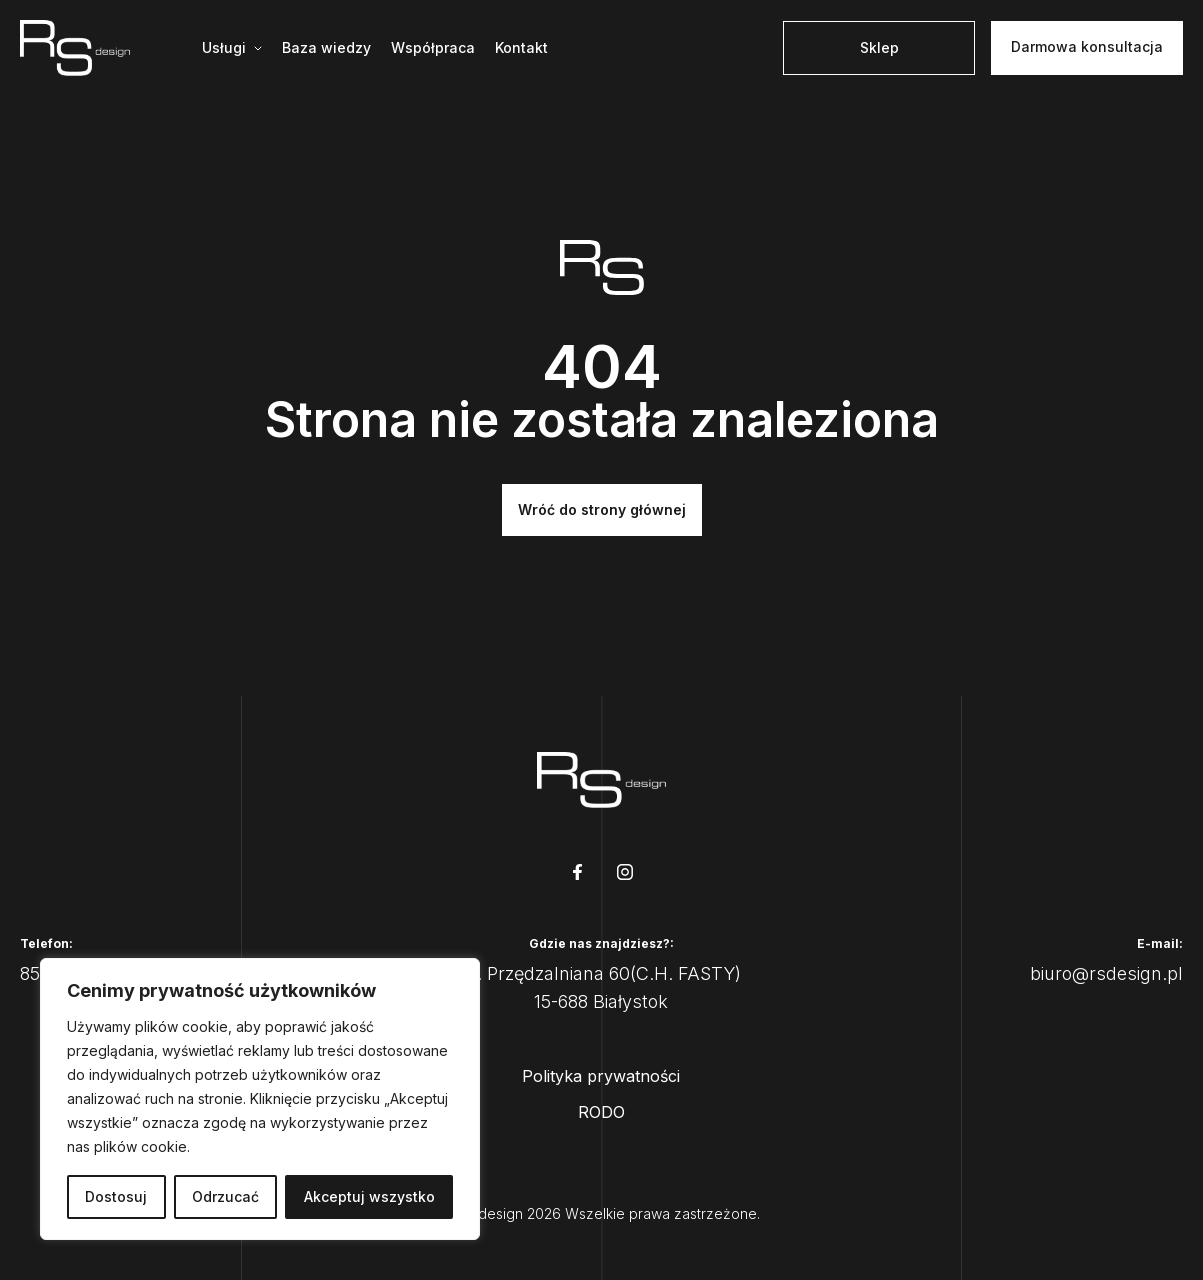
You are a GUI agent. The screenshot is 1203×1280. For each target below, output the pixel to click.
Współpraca (433, 47)
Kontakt (521, 47)
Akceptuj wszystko (369, 1196)
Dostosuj (116, 1196)
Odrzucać (225, 1196)
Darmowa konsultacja (1087, 46)
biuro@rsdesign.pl (1106, 973)
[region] (260, 1099)
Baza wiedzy (326, 47)
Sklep (879, 47)
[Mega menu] (232, 48)
